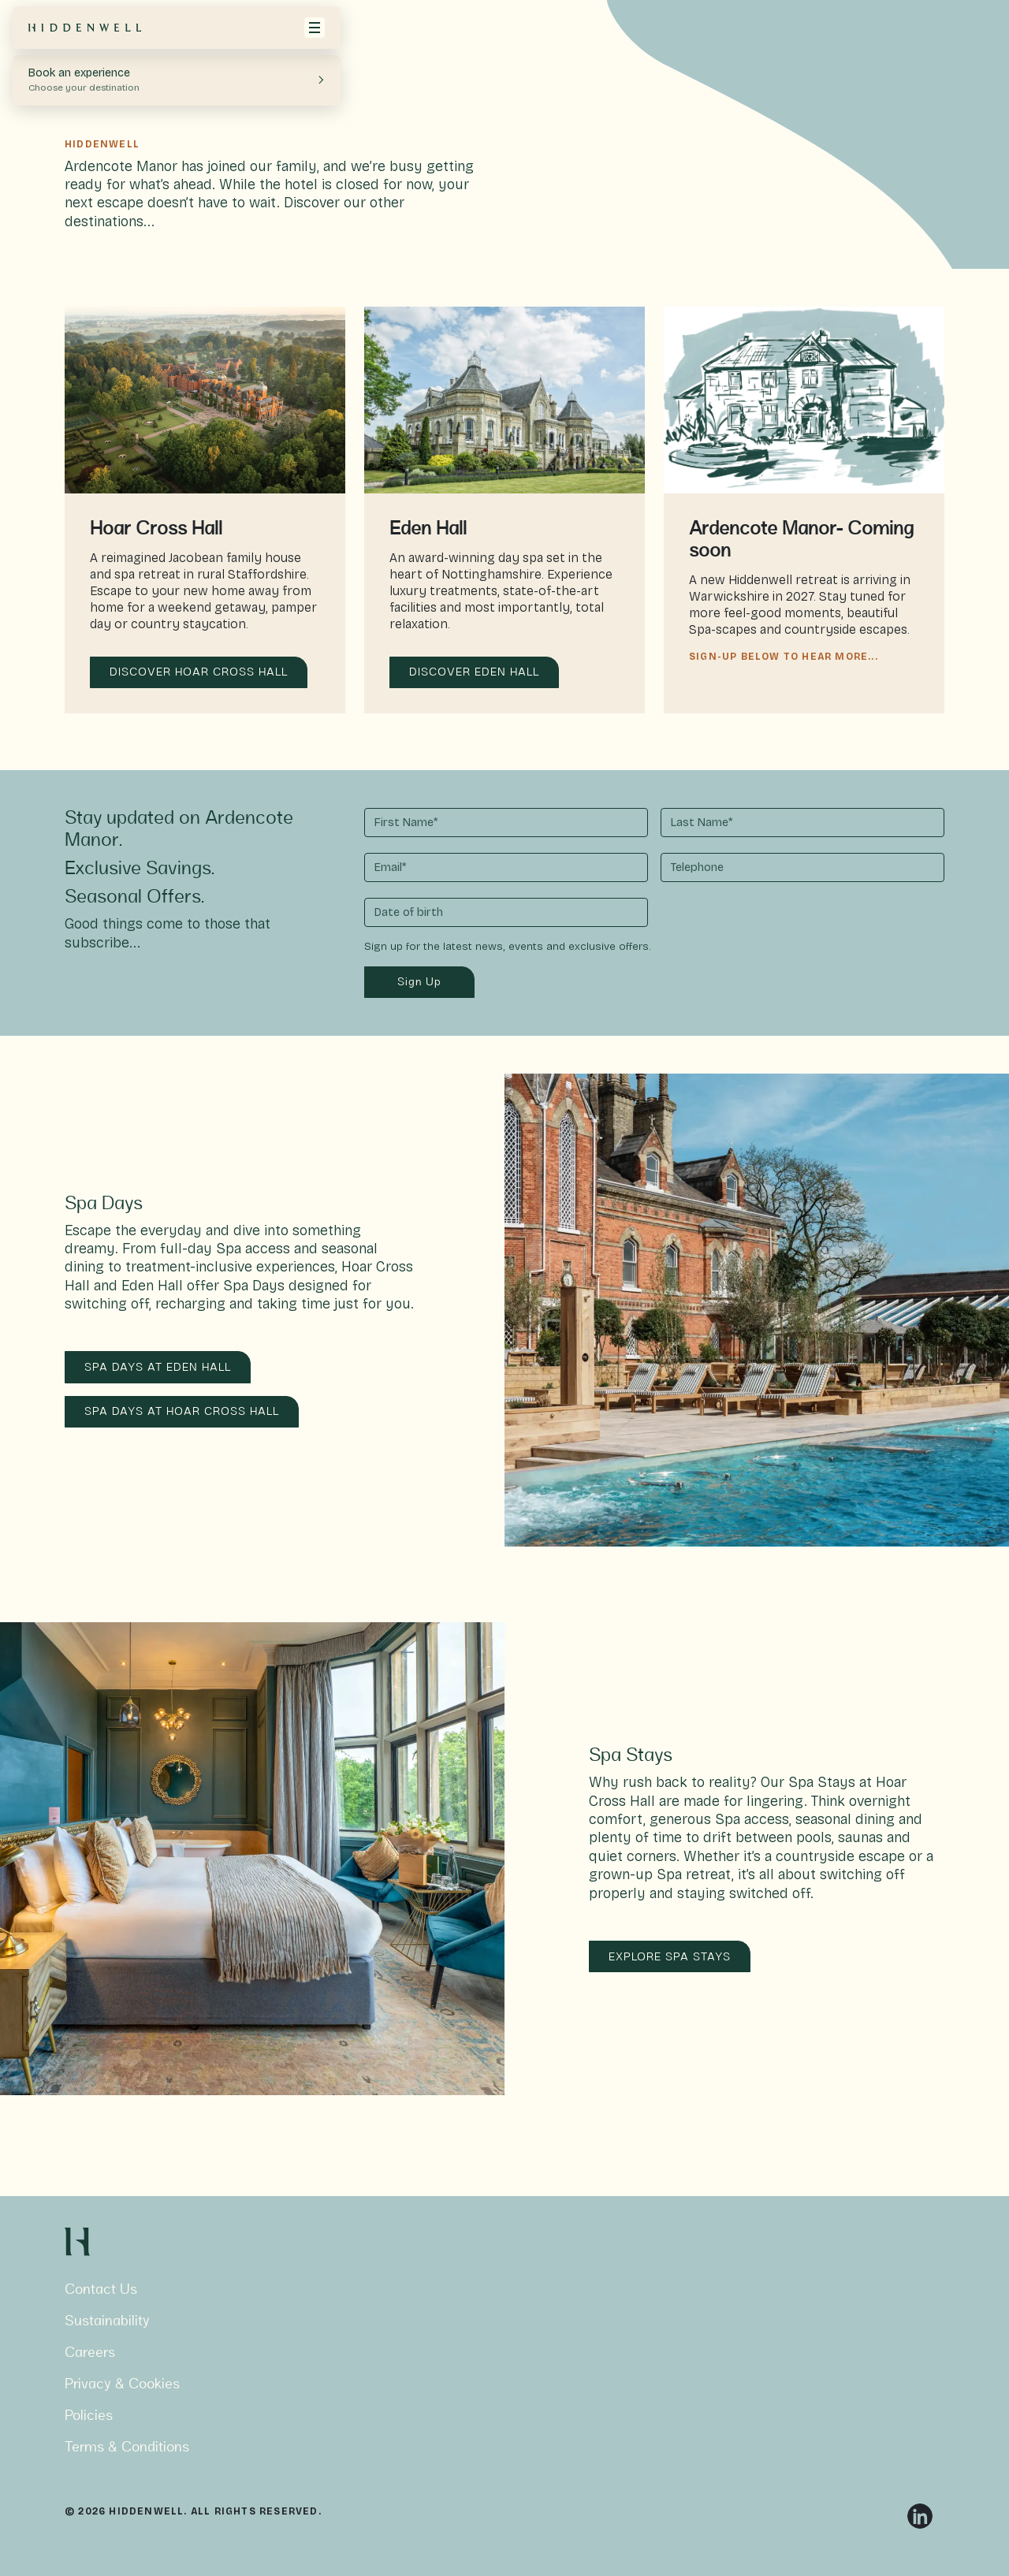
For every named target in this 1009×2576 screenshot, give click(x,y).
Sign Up (419, 982)
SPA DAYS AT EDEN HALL (157, 1368)
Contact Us (101, 2290)
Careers (90, 2353)
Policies (89, 2416)
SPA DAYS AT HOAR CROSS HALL (181, 1412)
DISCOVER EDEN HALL (474, 673)
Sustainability (107, 2321)
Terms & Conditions (127, 2448)
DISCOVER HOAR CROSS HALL (199, 673)
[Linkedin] (920, 2516)
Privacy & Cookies (122, 2385)
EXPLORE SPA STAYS (670, 1957)
